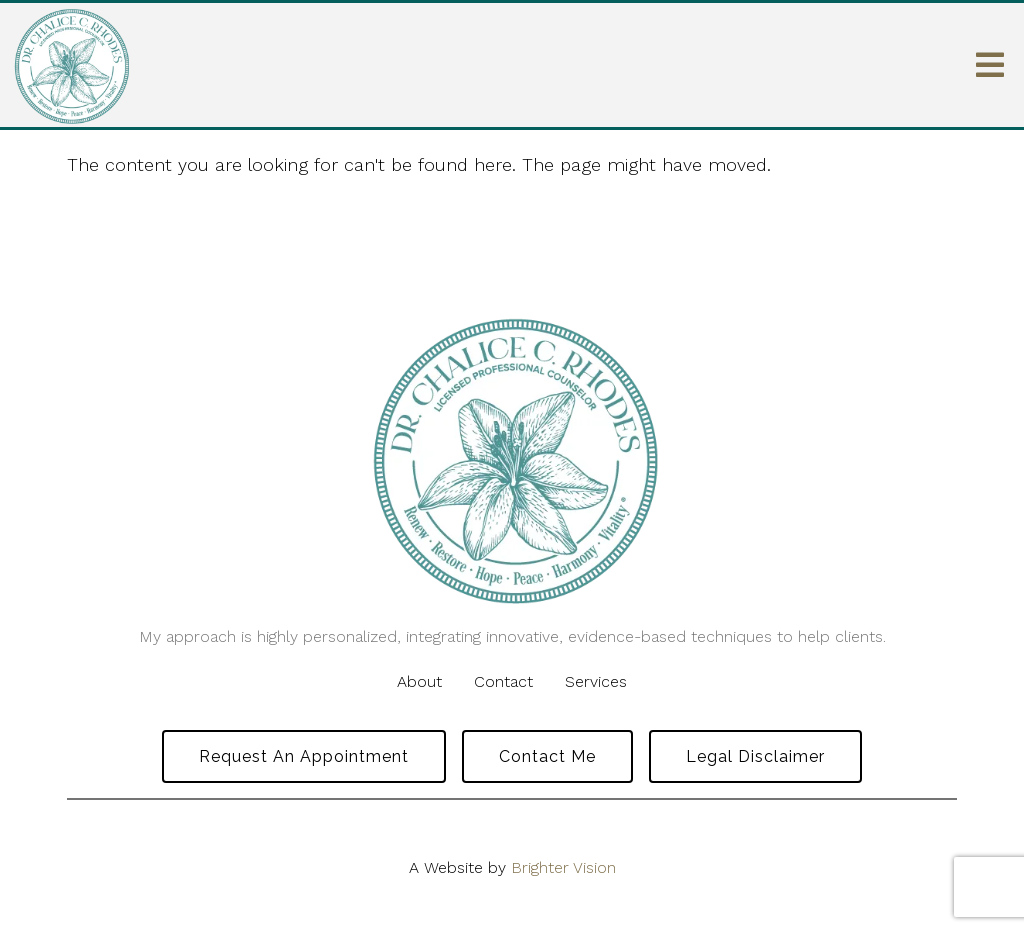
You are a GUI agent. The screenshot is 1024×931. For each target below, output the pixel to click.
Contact (503, 681)
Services (596, 681)
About (419, 681)
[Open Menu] (990, 65)
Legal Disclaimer (755, 756)
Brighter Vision (563, 867)
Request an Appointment (304, 756)
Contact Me (547, 756)
